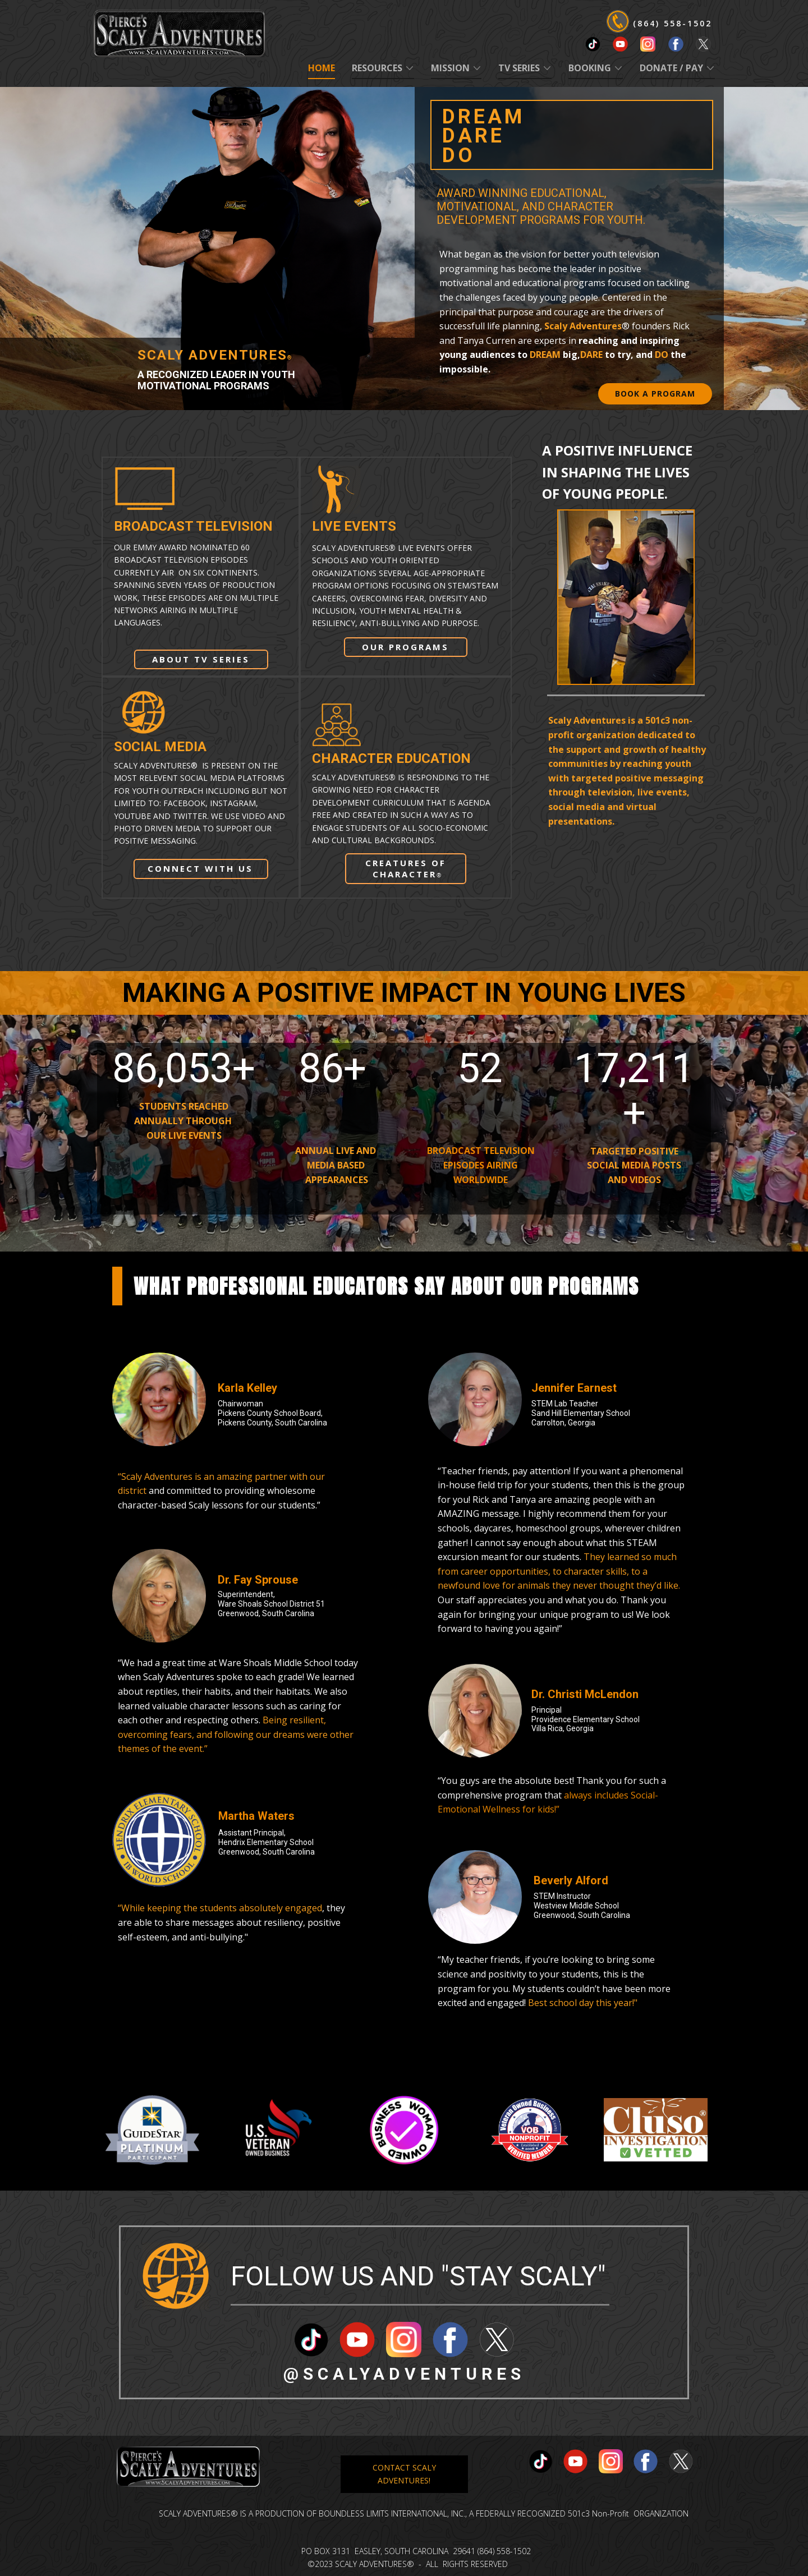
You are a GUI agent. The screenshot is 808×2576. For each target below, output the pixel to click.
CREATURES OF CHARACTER (405, 868)
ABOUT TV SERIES (201, 659)
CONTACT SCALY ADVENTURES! (404, 2473)
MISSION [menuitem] (450, 68)
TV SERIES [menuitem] (519, 68)
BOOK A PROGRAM (655, 393)
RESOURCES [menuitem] (377, 68)
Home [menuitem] (321, 68)
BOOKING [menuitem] (589, 68)
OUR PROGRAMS (405, 646)
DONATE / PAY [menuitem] (671, 68)
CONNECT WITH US (200, 868)
